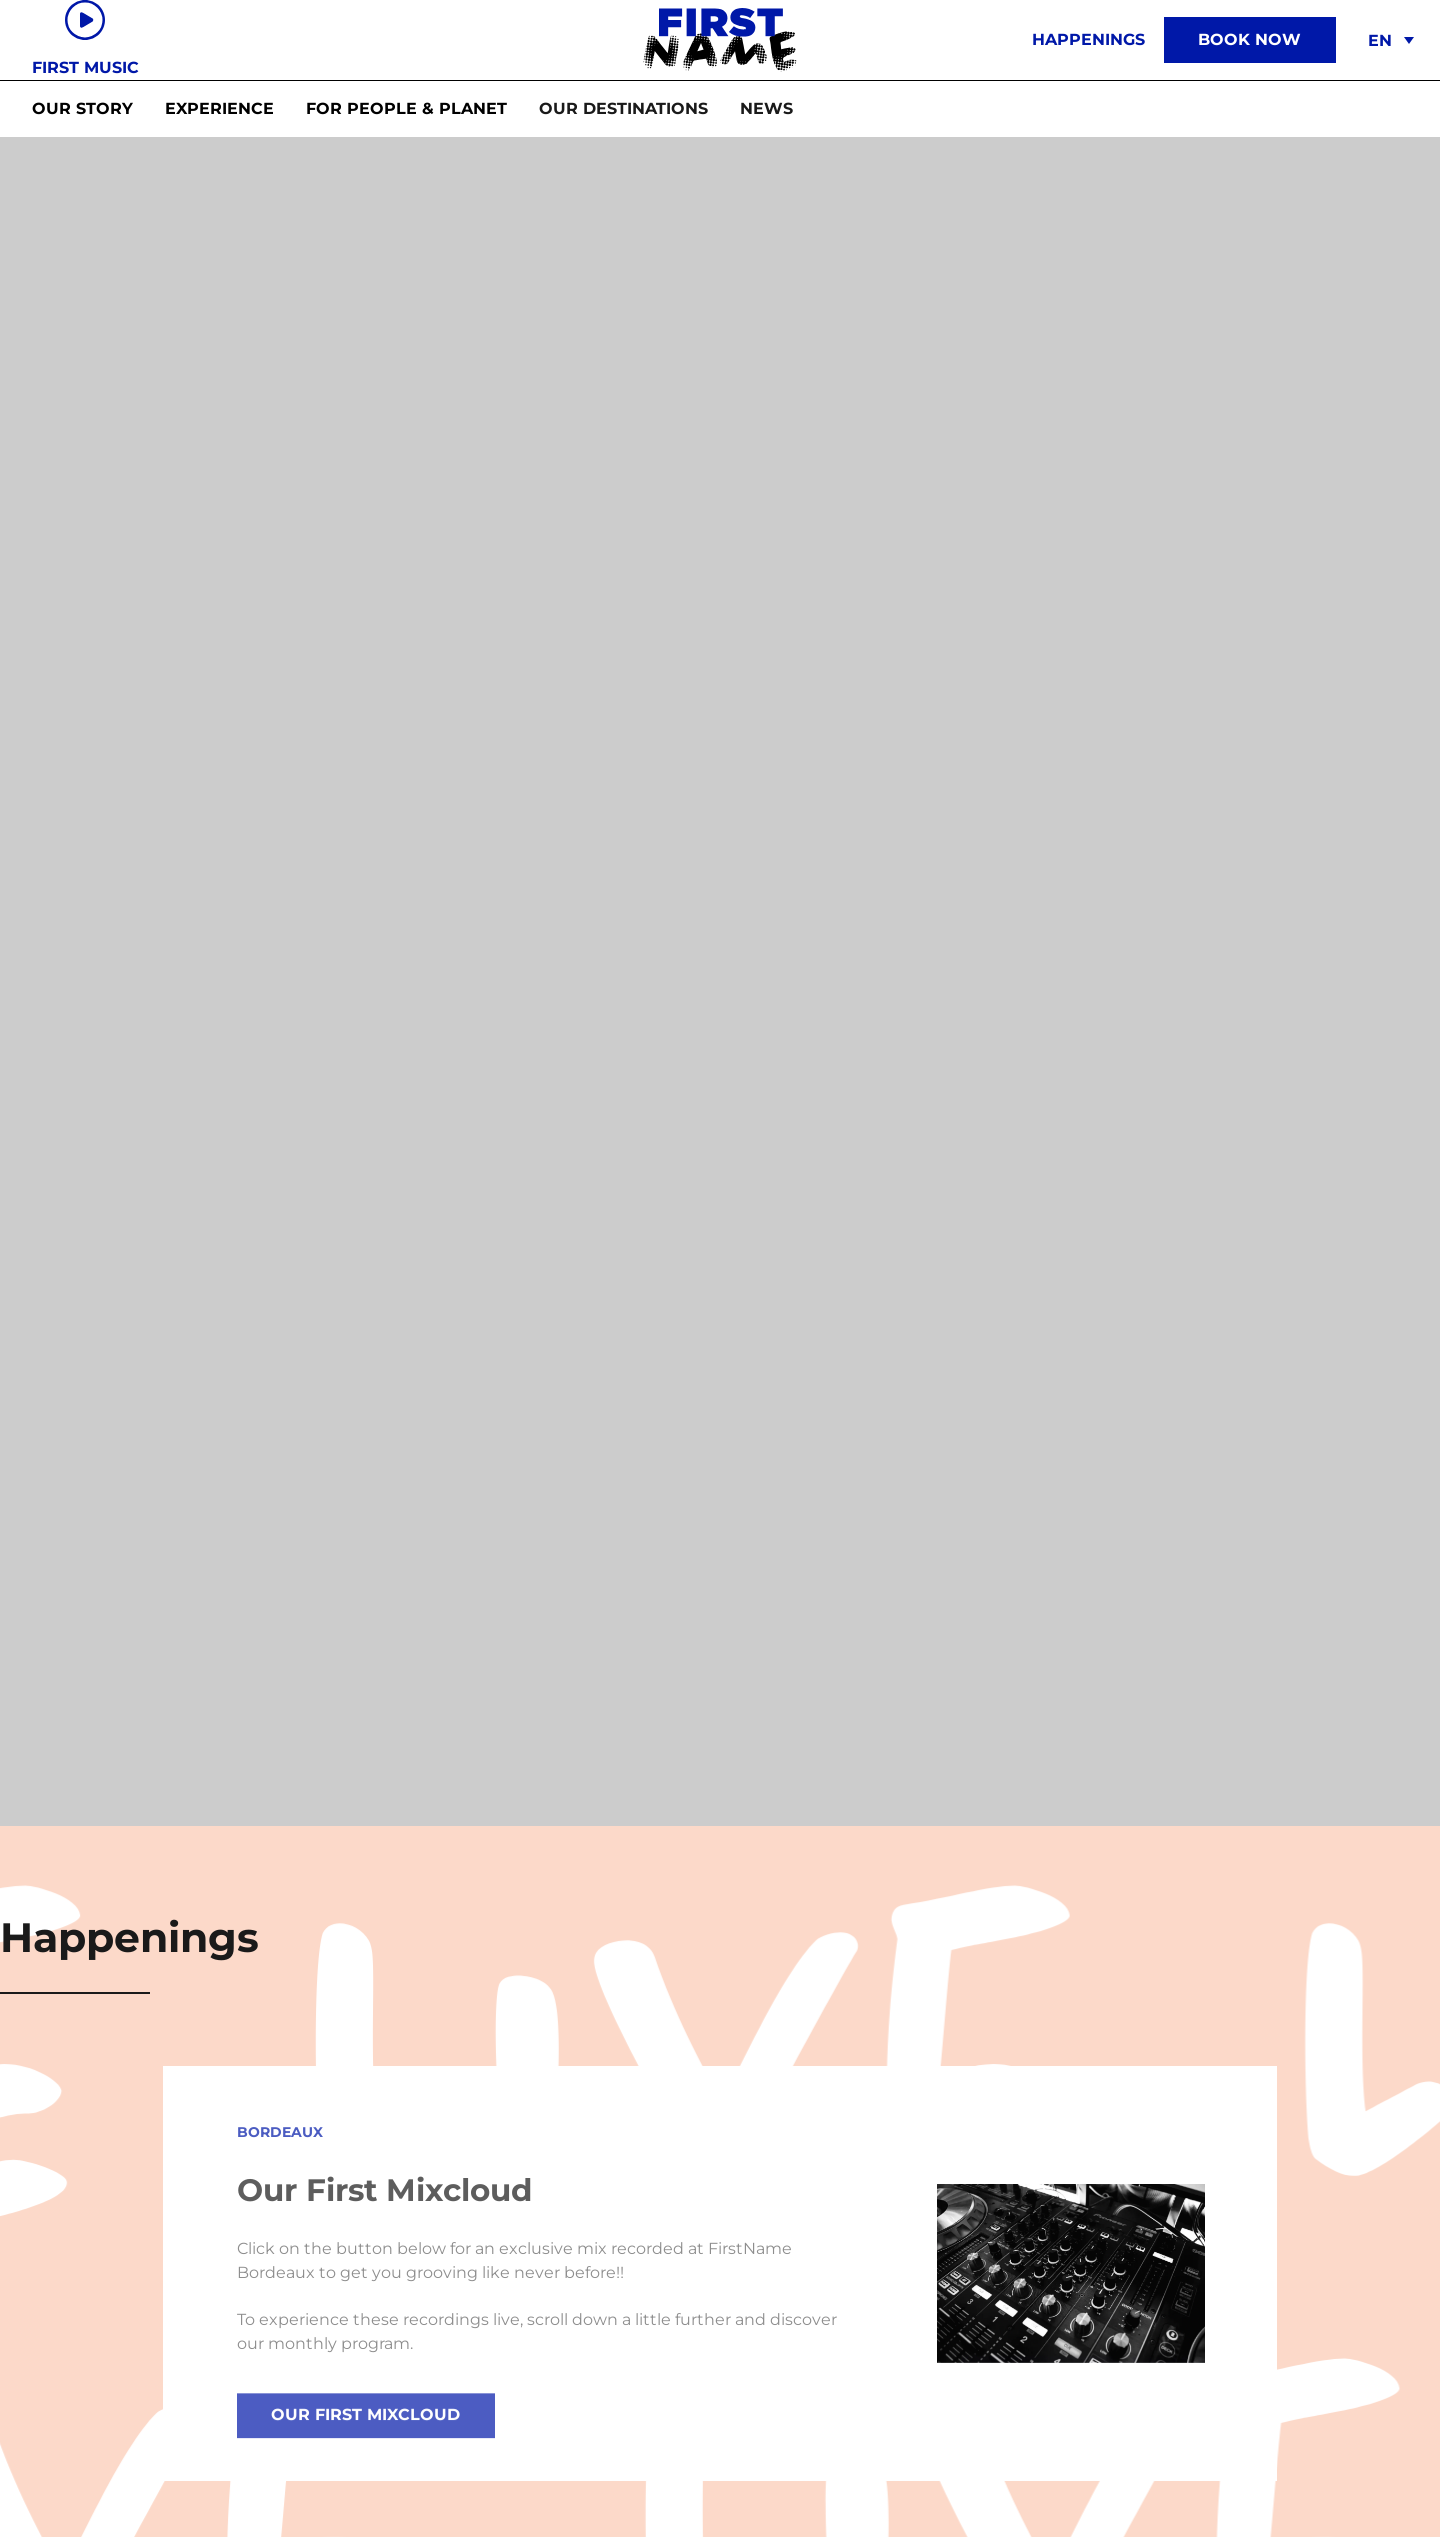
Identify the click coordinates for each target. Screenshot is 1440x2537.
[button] (623, 109)
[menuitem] (1388, 40)
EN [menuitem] (1380, 40)
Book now (1249, 39)
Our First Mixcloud (365, 2427)
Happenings (1088, 39)
